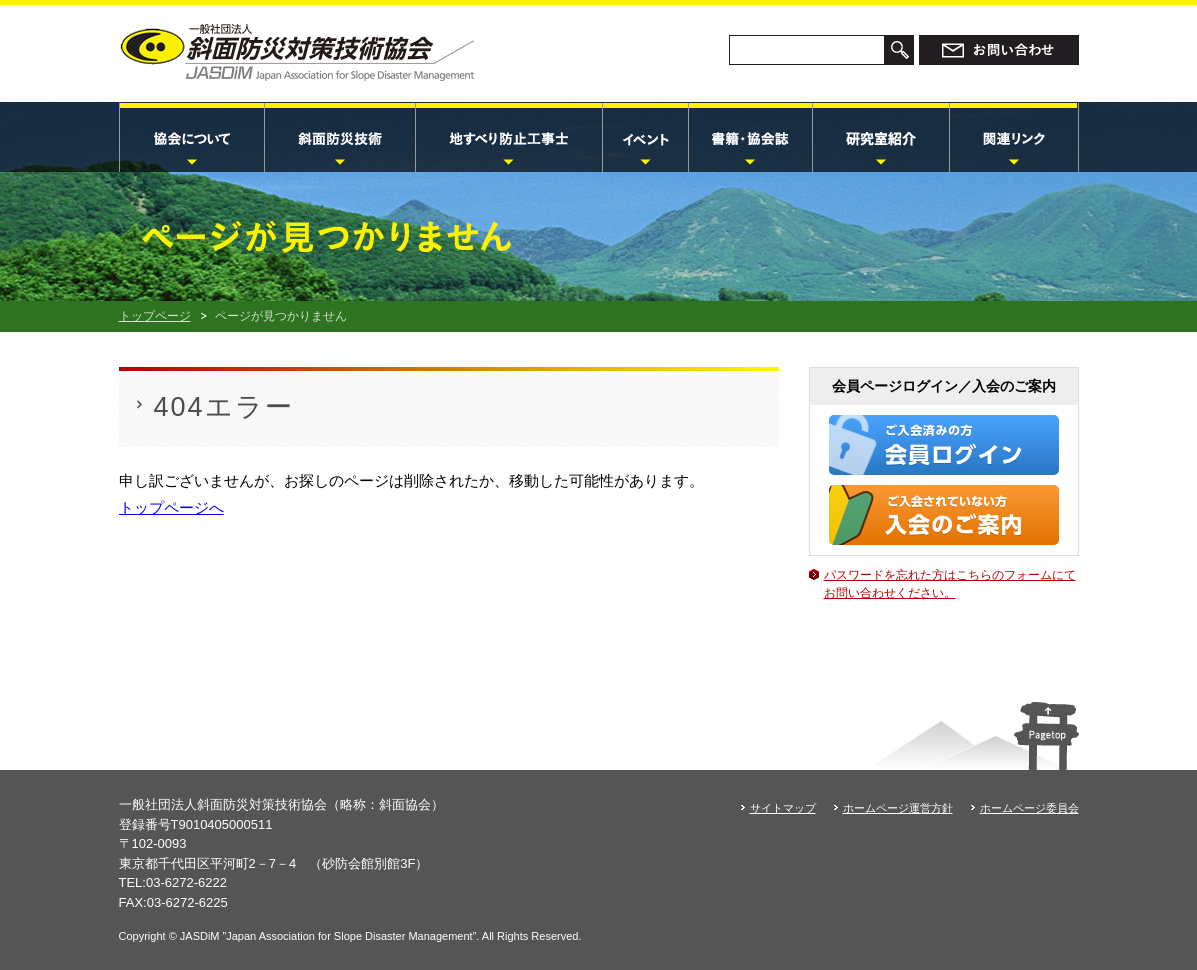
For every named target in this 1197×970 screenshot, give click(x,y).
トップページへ (171, 507)
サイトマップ (783, 808)
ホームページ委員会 (1029, 808)
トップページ (155, 316)
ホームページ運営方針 (898, 808)
